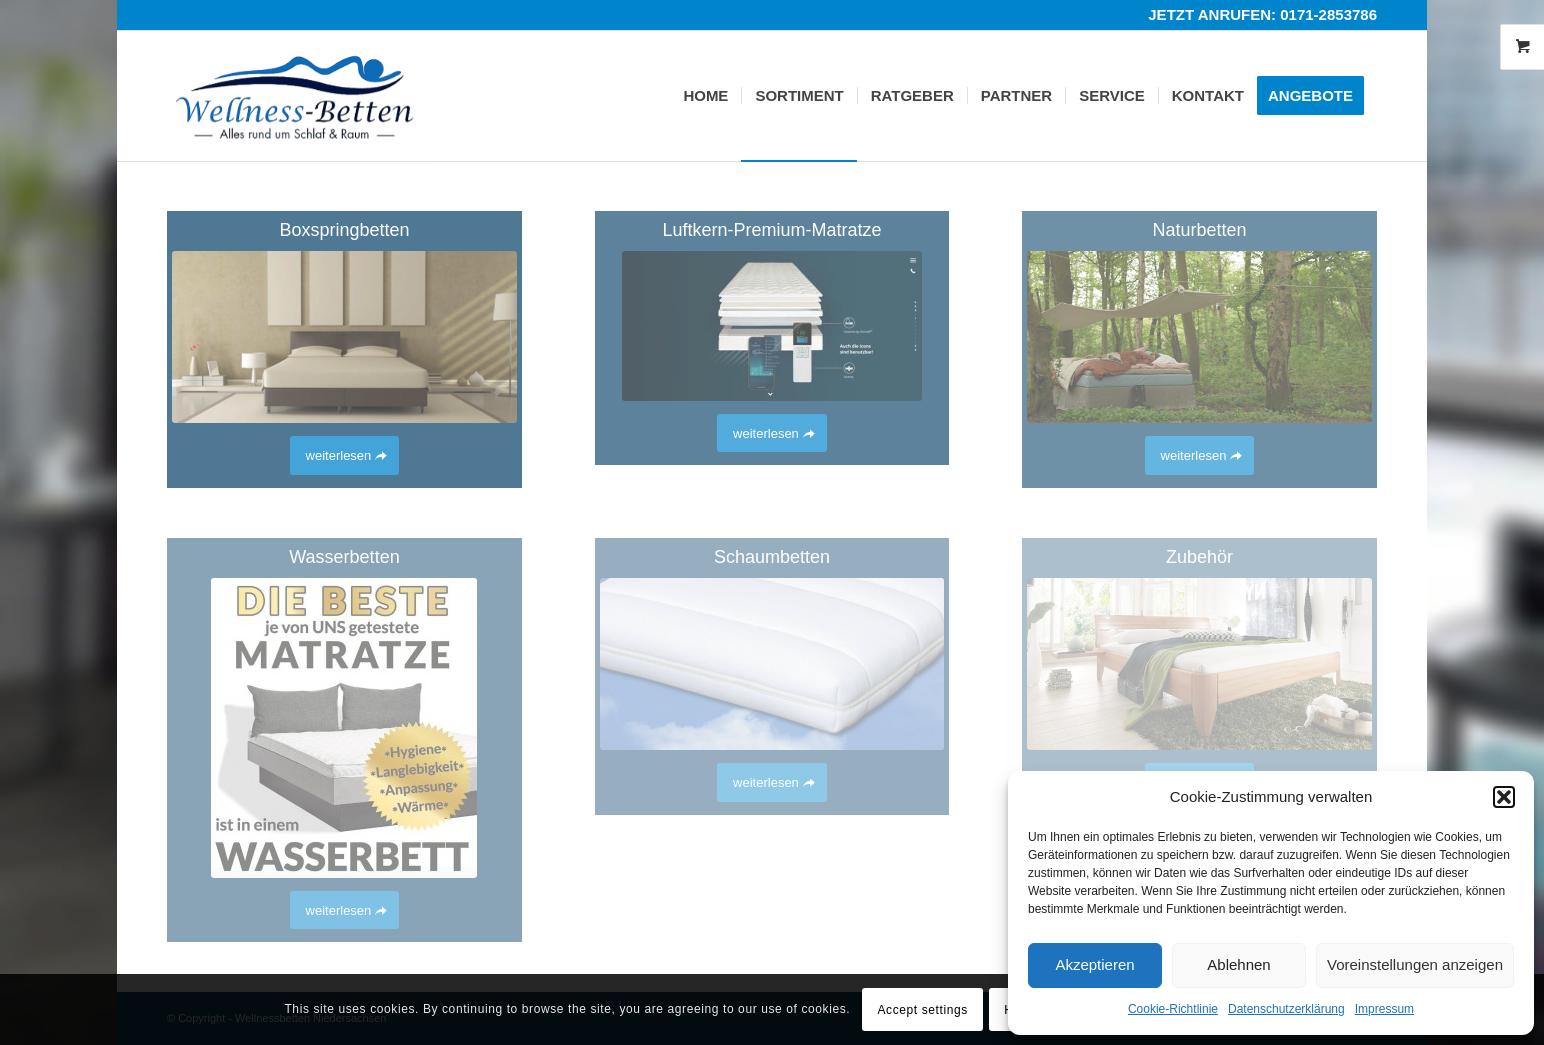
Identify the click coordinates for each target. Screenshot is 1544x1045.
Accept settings (922, 1010)
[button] (1504, 797)
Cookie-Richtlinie (1173, 1009)
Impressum (1384, 1009)
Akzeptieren (1094, 964)
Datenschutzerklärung (1286, 1009)
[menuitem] (705, 96)
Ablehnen (1238, 964)
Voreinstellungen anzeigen (1415, 964)
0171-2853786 (1328, 14)
